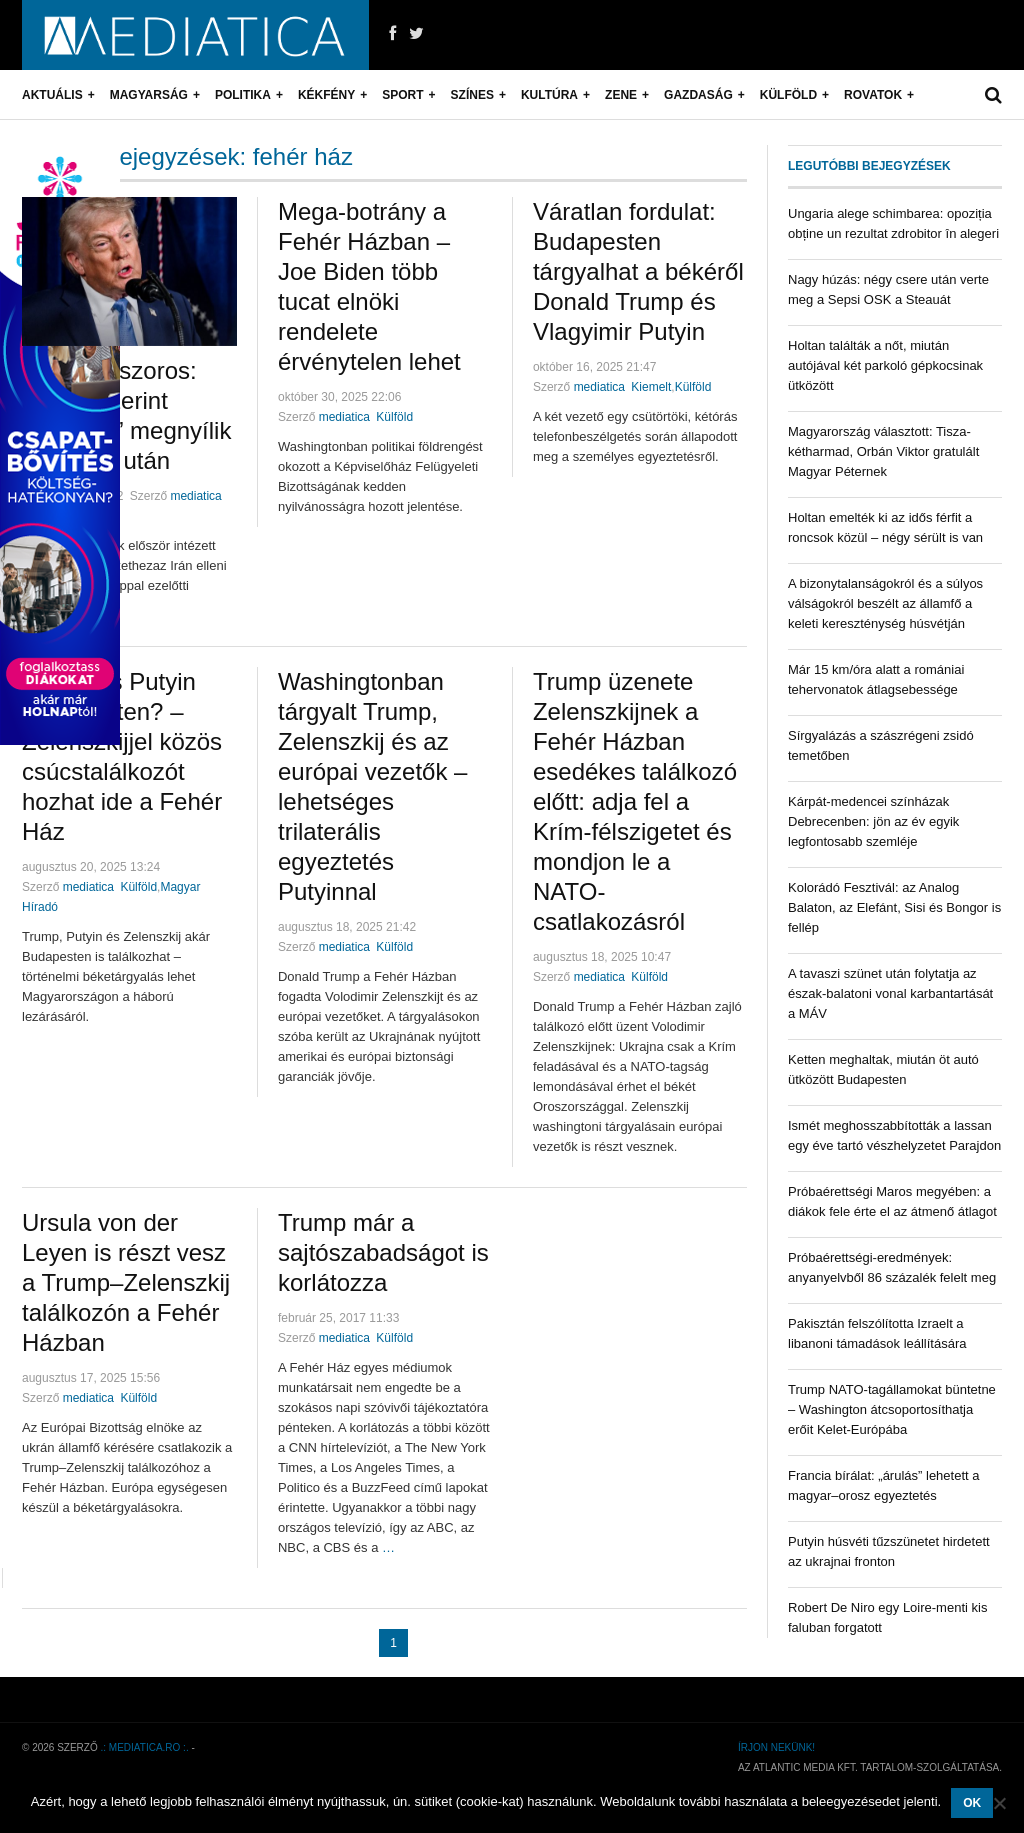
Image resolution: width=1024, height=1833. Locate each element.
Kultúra (549, 95)
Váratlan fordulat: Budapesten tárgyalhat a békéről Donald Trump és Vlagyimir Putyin (638, 271)
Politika (243, 95)
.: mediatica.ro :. (145, 1747)
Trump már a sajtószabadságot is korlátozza (383, 1252)
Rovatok (873, 95)
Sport (402, 95)
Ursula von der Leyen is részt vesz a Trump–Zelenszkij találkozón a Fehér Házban (126, 1282)
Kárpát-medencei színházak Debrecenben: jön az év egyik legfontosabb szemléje (873, 821)
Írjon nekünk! (776, 1747)
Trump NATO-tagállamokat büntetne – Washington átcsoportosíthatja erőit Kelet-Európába (892, 1409)
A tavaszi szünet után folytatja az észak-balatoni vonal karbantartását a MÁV (890, 993)
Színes (472, 95)
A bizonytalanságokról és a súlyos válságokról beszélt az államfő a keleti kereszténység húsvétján (885, 603)
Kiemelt (651, 387)
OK (972, 1803)
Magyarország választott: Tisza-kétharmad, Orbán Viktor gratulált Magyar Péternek (883, 451)
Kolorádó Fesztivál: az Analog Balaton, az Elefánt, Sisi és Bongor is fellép (894, 907)
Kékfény (326, 95)
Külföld (788, 95)
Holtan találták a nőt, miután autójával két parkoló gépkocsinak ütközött (885, 365)
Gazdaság (698, 95)
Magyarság (149, 95)
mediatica (195, 496)
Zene (621, 95)
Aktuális (52, 95)
